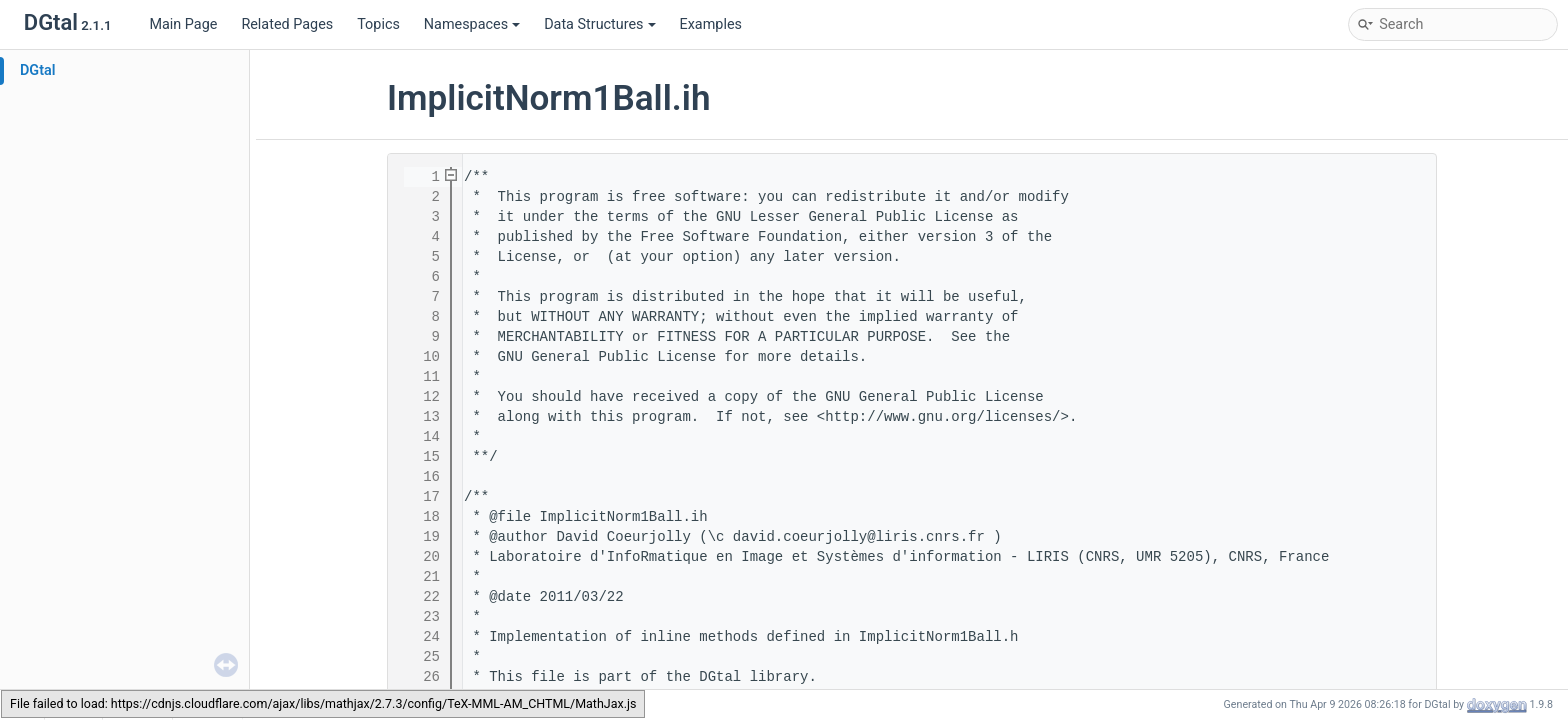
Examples (711, 24)
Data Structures (599, 24)
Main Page (183, 24)
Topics (378, 24)
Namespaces (472, 24)
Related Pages (287, 24)
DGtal (38, 70)
